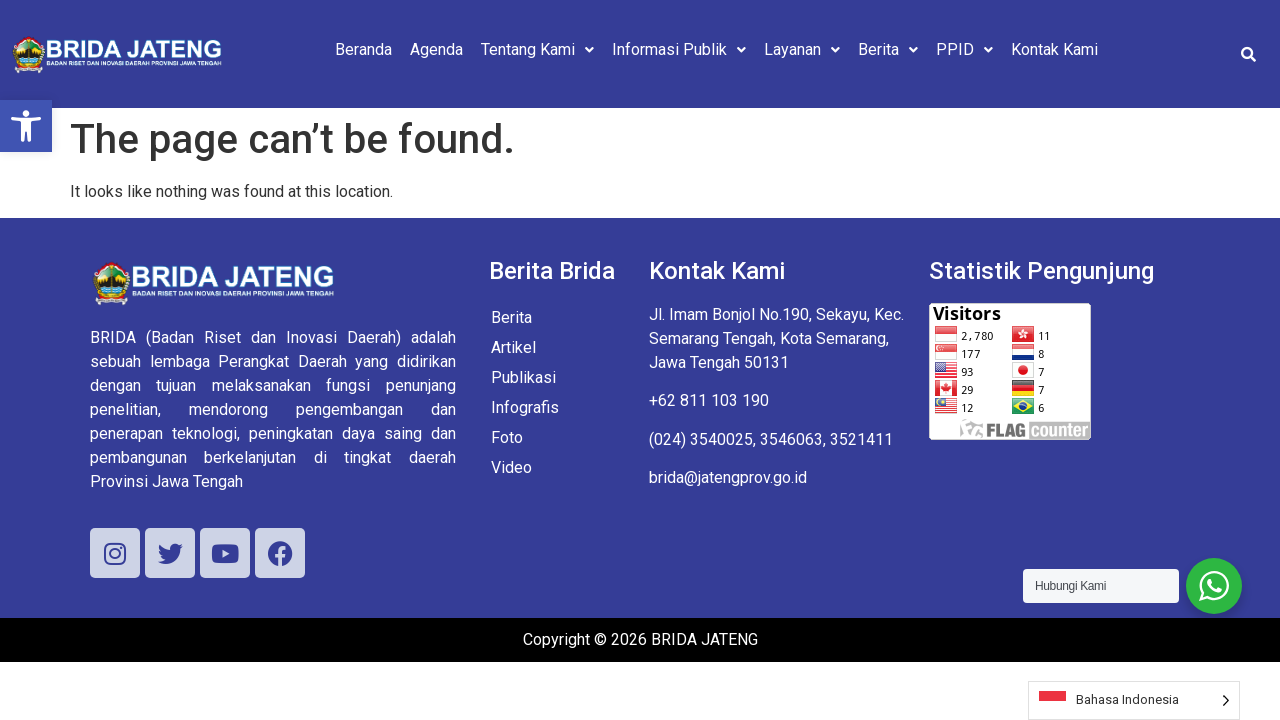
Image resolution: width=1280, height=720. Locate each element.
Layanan (802, 50)
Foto (507, 437)
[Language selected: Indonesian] (1134, 700)
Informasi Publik (679, 50)
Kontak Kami (1054, 50)
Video (511, 467)
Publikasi (523, 377)
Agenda (436, 50)
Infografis (525, 407)
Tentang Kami (537, 50)
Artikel (513, 347)
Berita (888, 50)
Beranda (363, 50)
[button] (26, 126)
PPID (964, 50)
